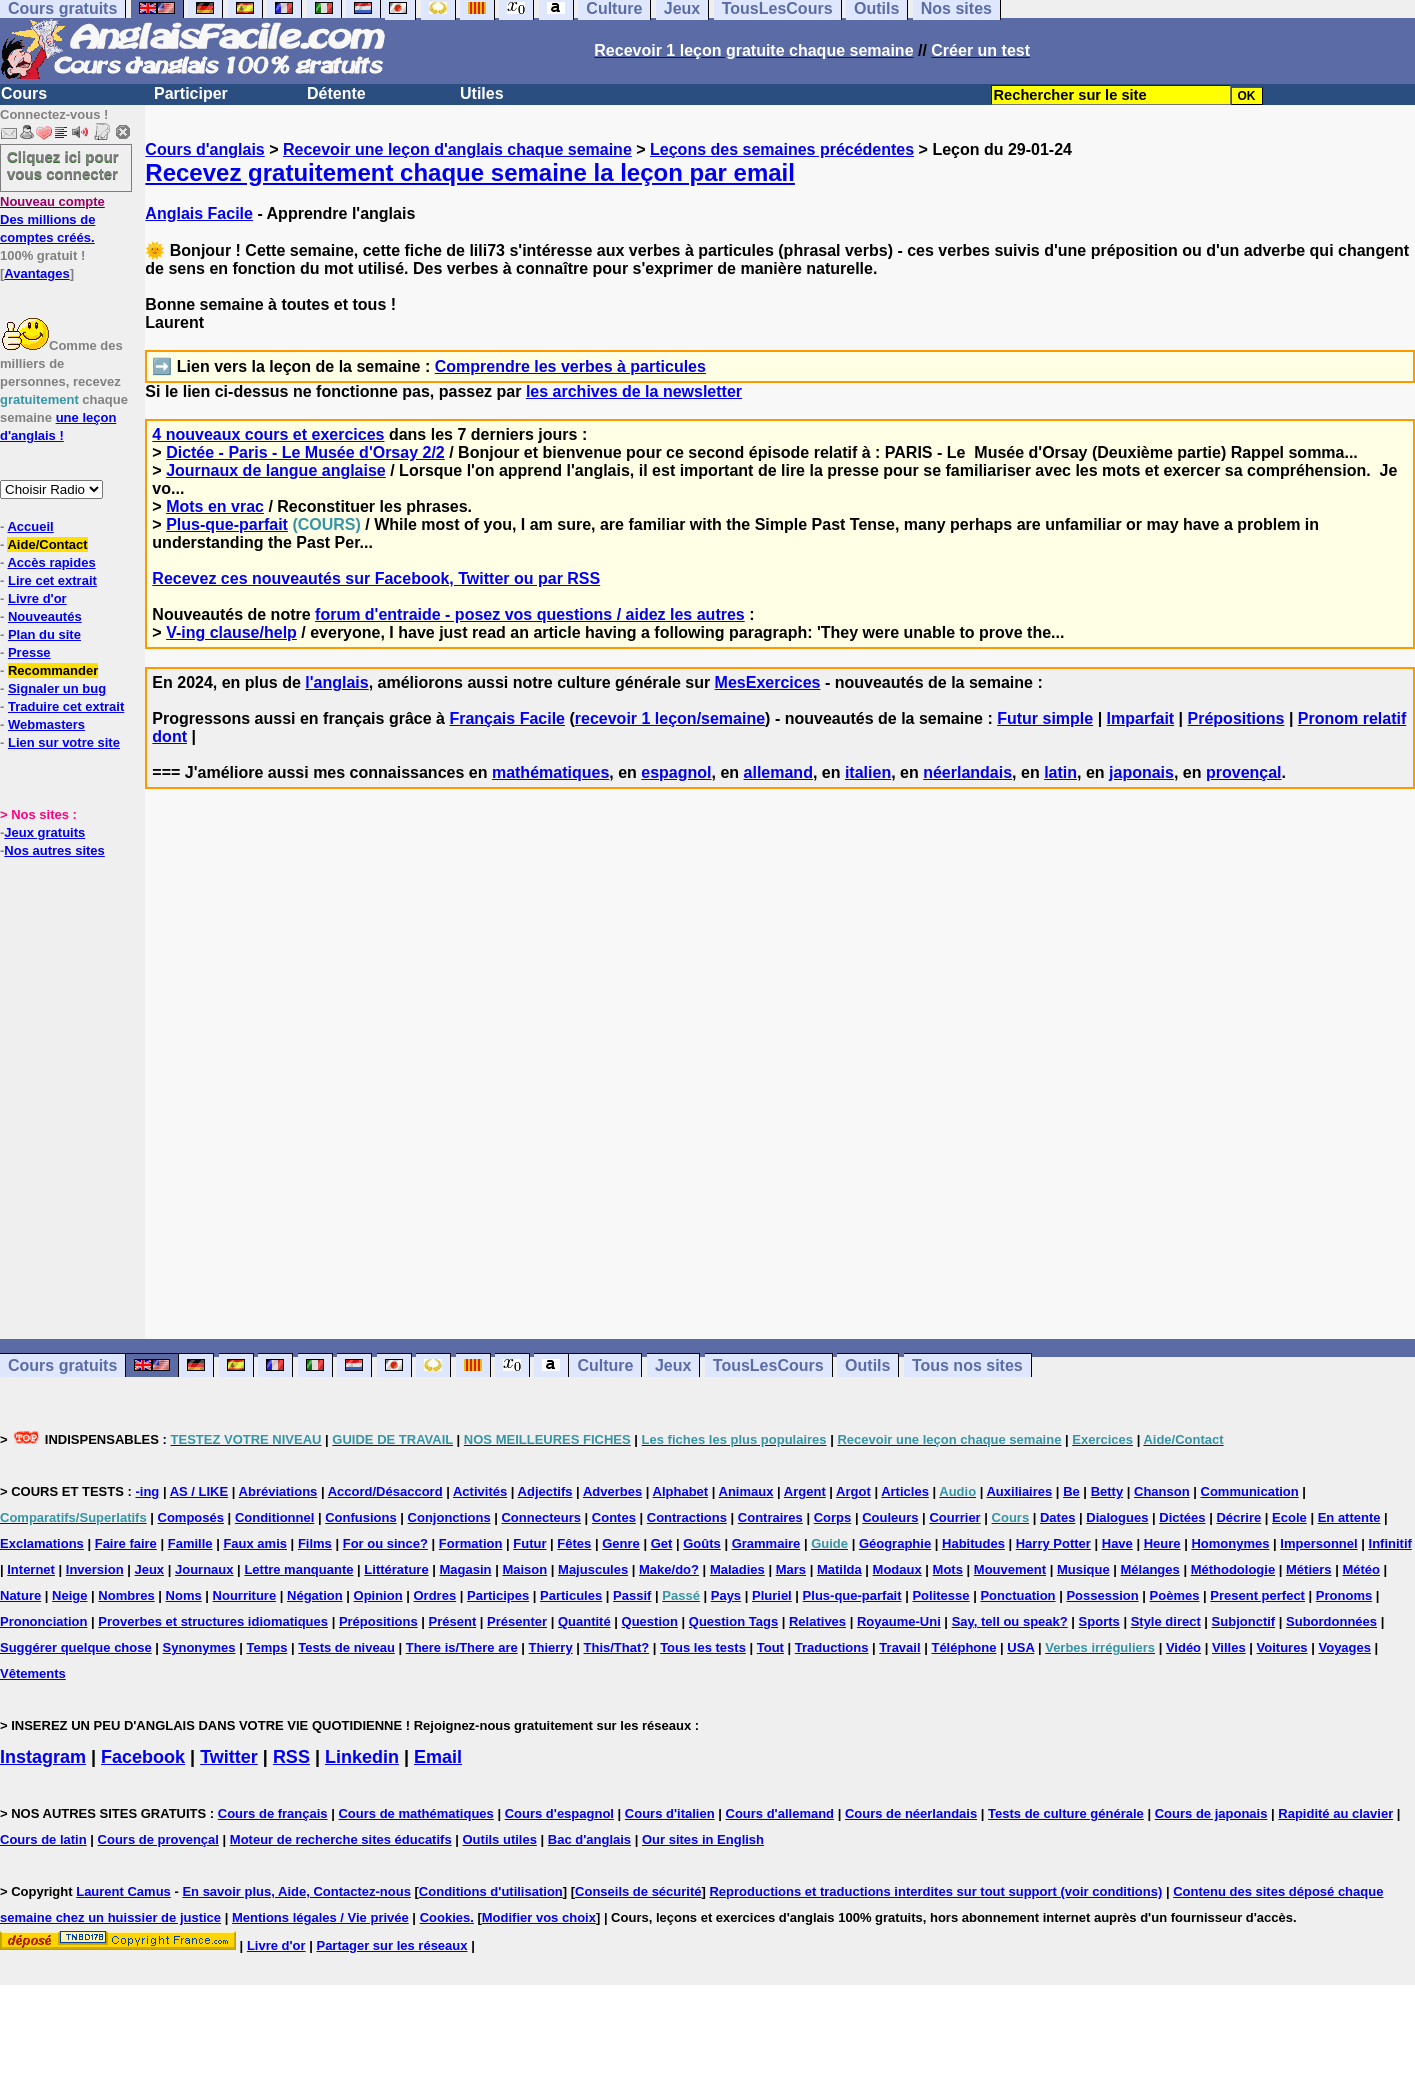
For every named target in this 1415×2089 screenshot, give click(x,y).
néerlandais (967, 772)
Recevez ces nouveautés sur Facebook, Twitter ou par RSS (376, 578)
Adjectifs (545, 1491)
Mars (791, 1569)
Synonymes (199, 1647)
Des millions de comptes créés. (52, 219)
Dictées (1182, 1517)
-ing (147, 1491)
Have (1117, 1543)
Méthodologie (1233, 1569)
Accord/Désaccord (385, 1491)
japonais (1141, 772)
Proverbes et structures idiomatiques (213, 1621)
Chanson (1162, 1491)
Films (315, 1543)
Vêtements (33, 1673)
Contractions (687, 1517)
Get (662, 1543)
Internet (31, 1569)
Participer (191, 93)
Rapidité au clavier (1335, 1813)
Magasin (466, 1569)
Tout (770, 1647)
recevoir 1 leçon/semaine (670, 718)
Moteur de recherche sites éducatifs (341, 1839)
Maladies (737, 1569)
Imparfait (1141, 718)
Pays (726, 1595)
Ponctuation (1017, 1595)
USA (1020, 1647)
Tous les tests (703, 1647)
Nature (20, 1595)
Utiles (482, 93)
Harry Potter (1053, 1543)
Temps (266, 1647)
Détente (336, 93)
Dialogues (1117, 1517)
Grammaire (766, 1543)
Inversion (95, 1569)
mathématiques (550, 772)
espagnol (676, 772)
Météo (1361, 1569)
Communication (1250, 1491)
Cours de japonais (1211, 1813)
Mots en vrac (215, 506)
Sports (1099, 1621)
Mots (948, 1569)
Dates (1057, 1517)
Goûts (702, 1543)
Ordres (435, 1595)
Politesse (940, 1595)
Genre (621, 1543)
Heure (1162, 1543)
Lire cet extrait (52, 580)
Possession (1102, 1595)
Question (650, 1621)
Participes (498, 1595)
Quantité (584, 1621)
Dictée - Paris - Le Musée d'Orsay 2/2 (305, 452)
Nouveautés (45, 616)
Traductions (832, 1647)
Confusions (361, 1517)
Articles (905, 1491)
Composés (191, 1517)
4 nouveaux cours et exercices (268, 434)
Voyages (1344, 1647)
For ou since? (385, 1543)
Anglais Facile (199, 213)
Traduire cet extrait (66, 706)
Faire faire (126, 1543)
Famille (190, 1543)
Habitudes (973, 1543)
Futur (529, 1543)
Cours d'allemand (780, 1813)
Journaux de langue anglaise (276, 470)
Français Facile (507, 718)
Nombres (126, 1595)
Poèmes (1175, 1595)
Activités (480, 1491)
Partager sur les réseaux (391, 1945)
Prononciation (43, 1621)
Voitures (1282, 1647)
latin (1060, 772)
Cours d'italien (670, 1813)
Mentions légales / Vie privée (320, 1917)
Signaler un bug (57, 688)
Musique (1083, 1569)
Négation (315, 1595)
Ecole (1289, 1517)
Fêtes (574, 1543)
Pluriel (772, 1595)
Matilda (839, 1569)
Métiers (1309, 1569)
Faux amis (255, 1543)
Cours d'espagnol (559, 1813)
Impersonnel (1318, 1543)
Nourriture (245, 1595)
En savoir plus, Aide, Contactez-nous (296, 1891)
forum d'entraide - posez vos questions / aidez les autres (530, 614)
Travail (899, 1647)
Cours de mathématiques (415, 1813)
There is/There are (462, 1647)
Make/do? (669, 1569)
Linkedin (362, 1757)
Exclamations (42, 1543)
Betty (1107, 1491)
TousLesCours (768, 1365)
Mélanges (1150, 1569)
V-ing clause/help (231, 632)
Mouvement (1010, 1569)
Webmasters (46, 724)
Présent (453, 1621)
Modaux (897, 1569)
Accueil (30, 526)
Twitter (229, 1757)
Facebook (143, 1757)
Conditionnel (274, 1517)
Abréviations (278, 1491)
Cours (24, 93)
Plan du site (44, 634)
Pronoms (1344, 1595)
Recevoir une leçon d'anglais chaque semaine (457, 149)
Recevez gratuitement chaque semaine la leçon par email (470, 172)
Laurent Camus (123, 1891)
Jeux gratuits (44, 832)
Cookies (445, 1917)
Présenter (517, 1621)
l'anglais (336, 682)
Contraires (770, 1517)
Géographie (895, 1543)
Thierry (551, 1647)
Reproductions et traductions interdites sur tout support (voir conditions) (935, 1891)
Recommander (53, 670)
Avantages (36, 273)
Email (438, 1757)
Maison (524, 1569)
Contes (614, 1517)
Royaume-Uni (899, 1621)
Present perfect (1257, 1595)
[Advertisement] (780, 1109)
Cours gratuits (62, 1365)
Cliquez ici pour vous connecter (63, 165)
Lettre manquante (298, 1569)
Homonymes (1230, 1543)
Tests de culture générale (1066, 1813)
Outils (867, 1365)
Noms (184, 1595)
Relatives (817, 1621)
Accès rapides (51, 562)
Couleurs (890, 1517)
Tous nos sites (967, 1365)
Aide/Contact (47, 544)
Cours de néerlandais (911, 1813)
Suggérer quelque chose (76, 1647)
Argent (805, 1491)
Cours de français (273, 1813)
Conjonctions (449, 1517)
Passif (632, 1595)
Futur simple (1045, 718)
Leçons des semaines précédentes (782, 149)
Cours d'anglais (204, 149)
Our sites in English (703, 1839)
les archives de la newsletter (634, 391)
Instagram (43, 1757)
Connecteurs (540, 1517)
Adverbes (612, 1491)
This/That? (617, 1647)
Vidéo (1183, 1647)
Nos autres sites (54, 850)
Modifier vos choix (539, 1917)
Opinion (378, 1595)
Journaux (204, 1569)
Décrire (1238, 1517)
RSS (291, 1757)
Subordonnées (1331, 1621)
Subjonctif (1244, 1621)
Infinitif (1390, 1543)
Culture (605, 1365)
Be (1071, 1491)
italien (868, 772)
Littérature (396, 1569)
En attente (1349, 1517)
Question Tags (733, 1621)
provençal (1244, 772)
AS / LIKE (199, 1491)
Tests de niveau (346, 1647)
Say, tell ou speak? (1010, 1621)
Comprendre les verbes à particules (570, 366)
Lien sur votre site (64, 742)
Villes (1229, 1647)
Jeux (673, 1365)
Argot (853, 1491)
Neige (69, 1595)
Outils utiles (500, 1839)
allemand (778, 772)
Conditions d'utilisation (491, 1891)
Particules (571, 1595)
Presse (29, 652)
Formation (471, 1543)
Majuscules (593, 1569)
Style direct (1166, 1621)
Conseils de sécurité (638, 1891)
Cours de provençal (158, 1839)
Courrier (954, 1517)
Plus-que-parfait (227, 524)
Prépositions (1236, 718)
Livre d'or (37, 598)
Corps (833, 1517)
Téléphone (963, 1647)
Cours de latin (43, 1839)
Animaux (746, 1491)
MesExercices (768, 682)
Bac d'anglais (589, 1839)
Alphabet (681, 1491)
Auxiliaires (1019, 1491)
